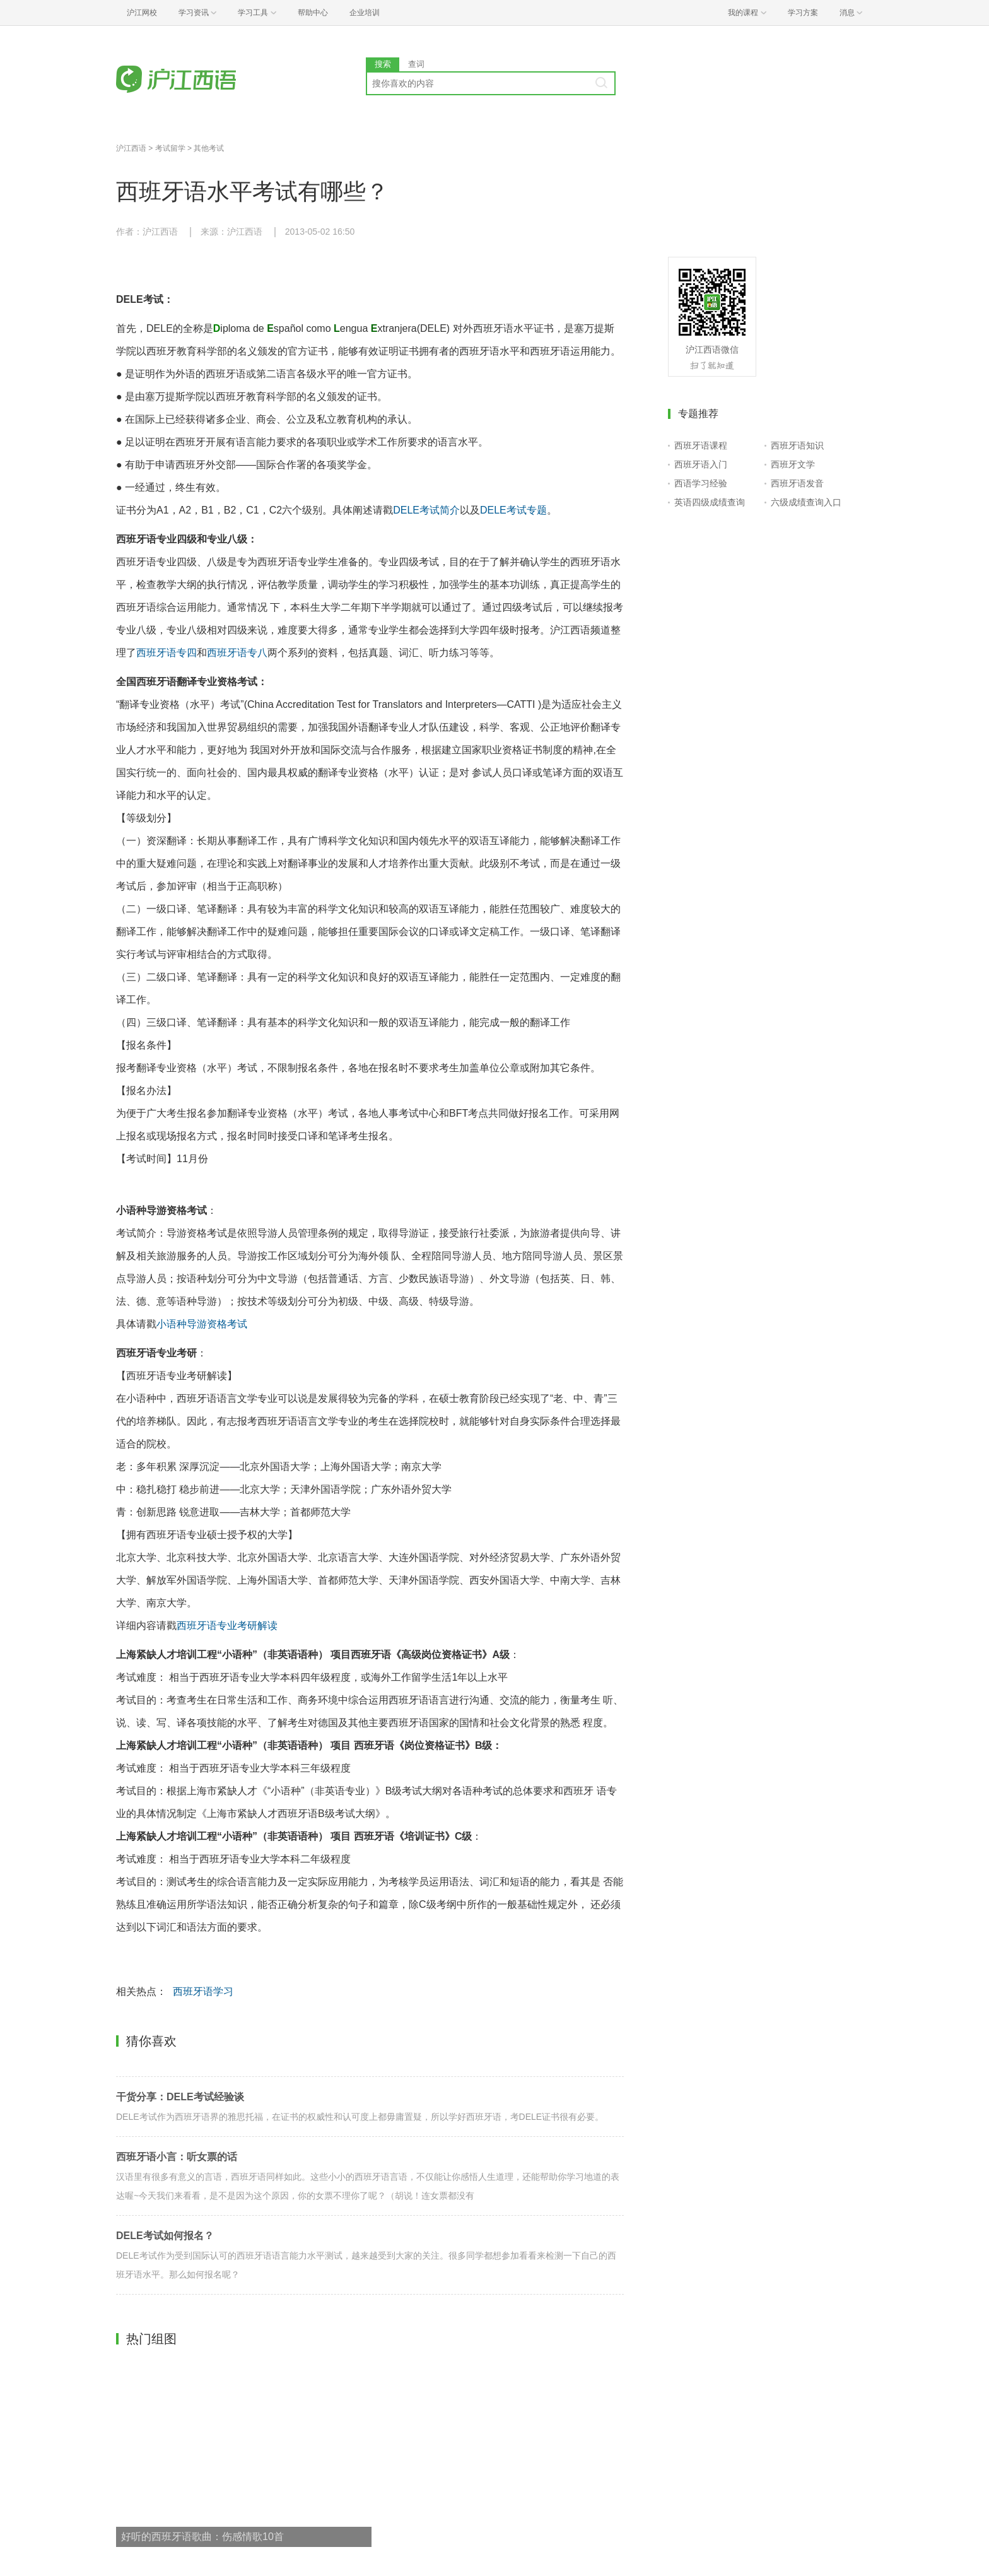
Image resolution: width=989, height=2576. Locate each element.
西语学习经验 (700, 483)
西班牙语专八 (237, 652)
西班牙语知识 (797, 445)
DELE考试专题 (513, 510)
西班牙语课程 (700, 445)
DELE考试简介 (426, 510)
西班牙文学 (793, 464)
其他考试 (209, 148)
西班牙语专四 (166, 652)
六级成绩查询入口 (806, 502)
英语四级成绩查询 (709, 502)
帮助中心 (313, 12)
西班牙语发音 (797, 483)
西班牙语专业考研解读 (227, 1625)
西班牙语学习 (203, 1991)
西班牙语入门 (700, 464)
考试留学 (170, 148)
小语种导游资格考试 (201, 1324)
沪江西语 (131, 148)
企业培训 (364, 12)
